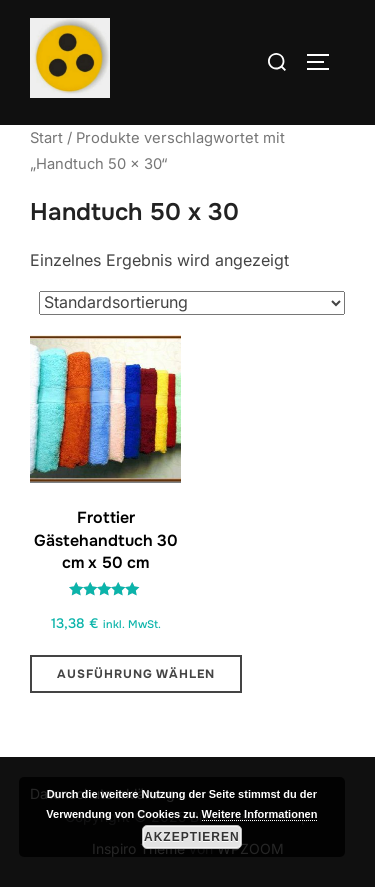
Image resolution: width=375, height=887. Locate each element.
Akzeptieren (192, 837)
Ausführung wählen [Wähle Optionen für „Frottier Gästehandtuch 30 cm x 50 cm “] (136, 674)
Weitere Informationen (260, 814)
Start (46, 138)
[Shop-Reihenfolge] (192, 303)
